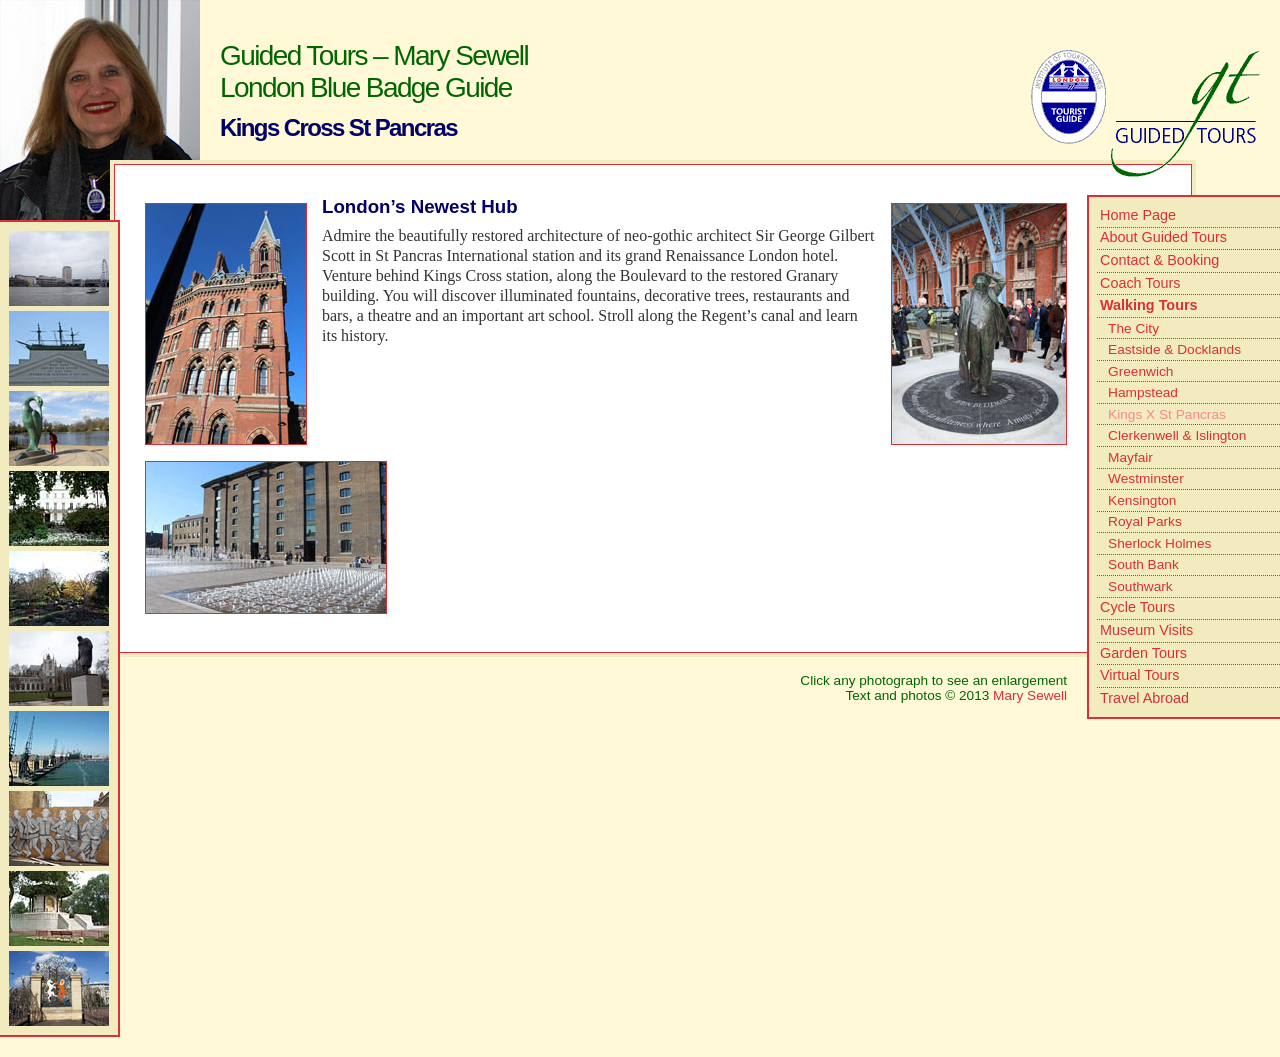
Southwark (1140, 586)
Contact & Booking (1159, 260)
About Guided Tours (1163, 237)
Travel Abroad (1144, 698)
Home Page (1138, 215)
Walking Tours (1149, 305)
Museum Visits (1146, 630)
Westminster (1146, 478)
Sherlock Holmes (1159, 543)
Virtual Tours (1139, 675)
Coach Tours (1140, 283)
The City (1133, 328)
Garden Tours (1143, 653)
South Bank (1143, 564)
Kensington (1142, 500)
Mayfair (1130, 457)
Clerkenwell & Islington (1177, 435)
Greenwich (1140, 371)
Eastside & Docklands (1174, 349)
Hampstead (1143, 392)
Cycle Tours (1137, 607)
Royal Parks (1145, 521)
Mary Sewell (1030, 695)
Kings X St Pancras (1167, 414)
